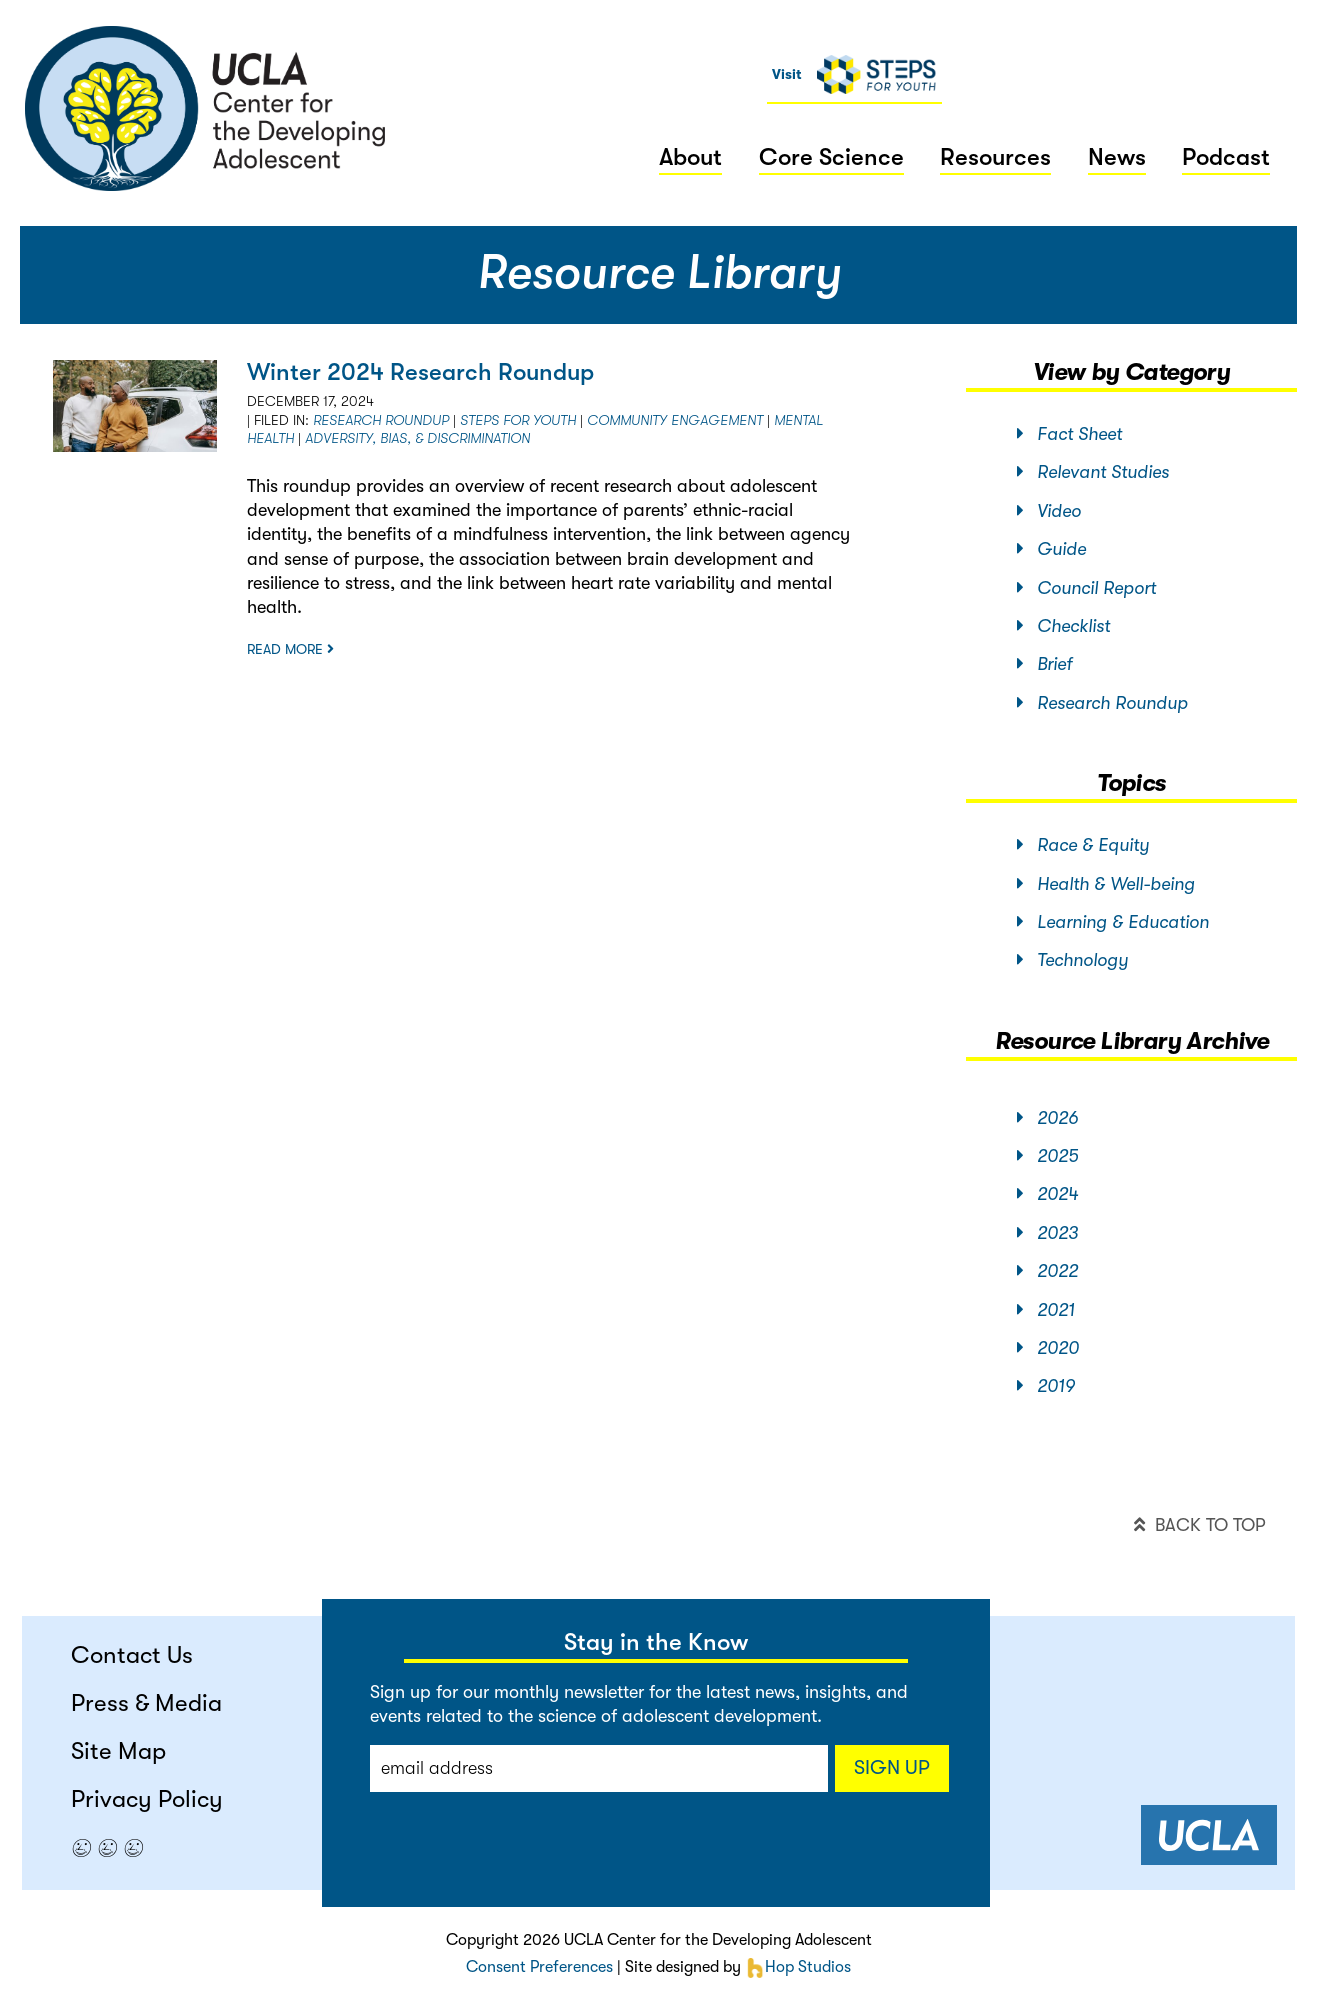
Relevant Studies (1093, 472)
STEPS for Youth (518, 420)
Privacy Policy (147, 1799)
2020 (1048, 1348)
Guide (1051, 549)
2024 (1047, 1194)
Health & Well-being (1106, 884)
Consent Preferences (539, 1967)
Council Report (1086, 588)
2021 (1046, 1310)
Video (1049, 511)
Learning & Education (1113, 922)
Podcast (1226, 157)
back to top (1199, 1525)
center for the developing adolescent (206, 108)
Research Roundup (381, 420)
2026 (1047, 1118)
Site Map (118, 1751)
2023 (1047, 1233)
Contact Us (132, 1655)
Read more (290, 649)
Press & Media (146, 1703)
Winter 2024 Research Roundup (420, 372)
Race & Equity (1083, 845)
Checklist (1063, 626)
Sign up (892, 1767)
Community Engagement (675, 420)
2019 (1046, 1386)
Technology (1072, 960)
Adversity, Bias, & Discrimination (417, 438)
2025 (1047, 1156)
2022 (1047, 1271)
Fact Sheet (1069, 434)
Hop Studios (798, 1967)
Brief (1044, 664)
